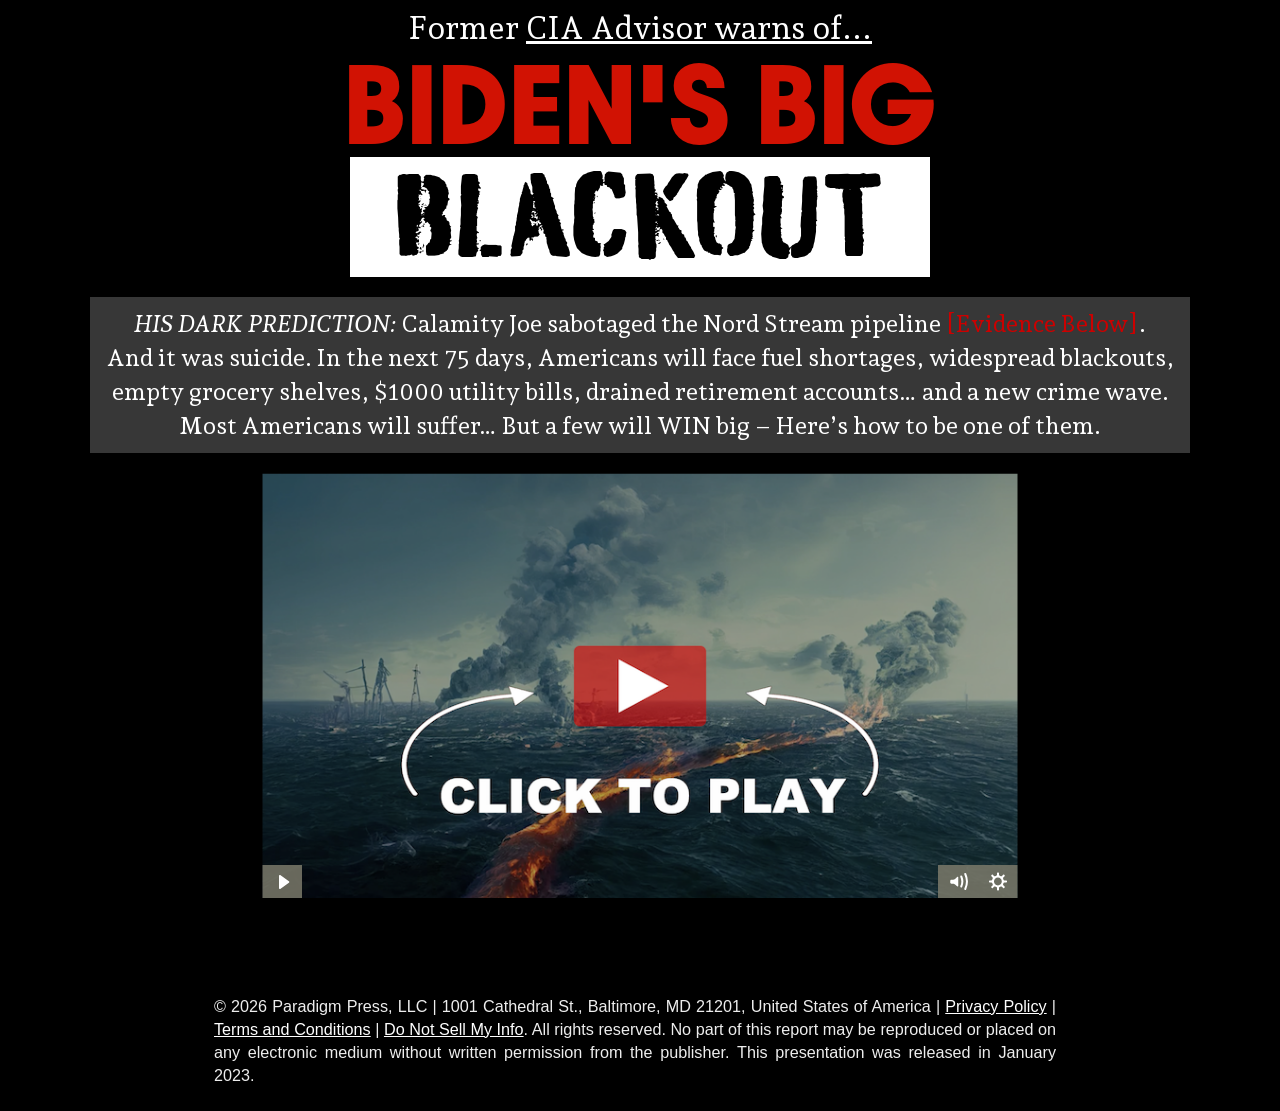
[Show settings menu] (998, 882)
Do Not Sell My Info (454, 1029)
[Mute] (958, 882)
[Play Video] (282, 882)
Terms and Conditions (292, 1029)
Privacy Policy (995, 1006)
